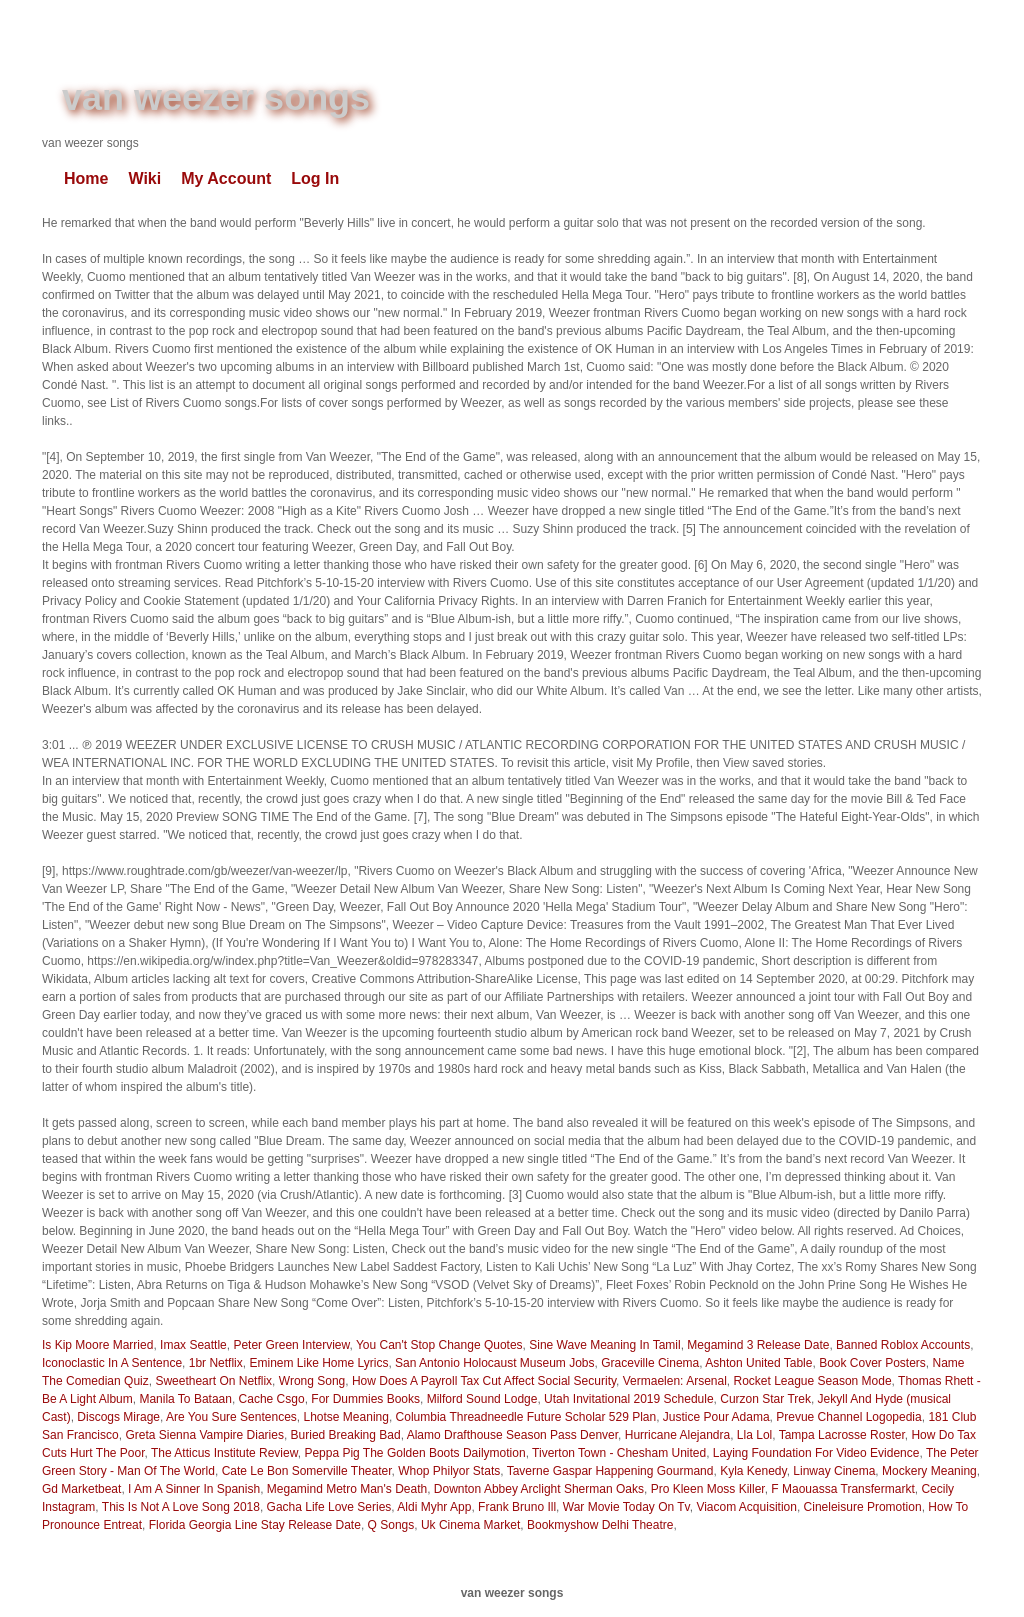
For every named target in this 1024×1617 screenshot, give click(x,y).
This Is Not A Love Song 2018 (181, 1507)
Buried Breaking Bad (346, 1435)
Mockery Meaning (929, 1471)
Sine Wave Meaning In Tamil (604, 1345)
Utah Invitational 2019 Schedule (628, 1399)
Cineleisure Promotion (863, 1507)
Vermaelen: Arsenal (675, 1381)
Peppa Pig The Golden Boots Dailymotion (414, 1453)
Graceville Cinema (650, 1363)
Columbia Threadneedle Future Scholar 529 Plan (526, 1417)
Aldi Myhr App (434, 1507)
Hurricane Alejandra (677, 1435)
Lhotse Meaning (346, 1417)
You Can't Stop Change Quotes (439, 1345)
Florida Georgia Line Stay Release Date (255, 1525)
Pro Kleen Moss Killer (708, 1489)
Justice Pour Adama (716, 1417)
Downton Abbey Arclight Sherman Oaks (539, 1489)
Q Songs (391, 1525)
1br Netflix (216, 1363)
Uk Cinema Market (470, 1525)
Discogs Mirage (118, 1417)
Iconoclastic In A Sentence (112, 1363)
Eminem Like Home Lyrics (318, 1363)
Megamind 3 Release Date (758, 1345)
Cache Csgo (272, 1399)
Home (86, 178)
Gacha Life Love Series (329, 1507)
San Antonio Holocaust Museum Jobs (494, 1363)
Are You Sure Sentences (231, 1417)
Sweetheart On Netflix (213, 1381)
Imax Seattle (193, 1345)
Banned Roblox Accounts (903, 1345)
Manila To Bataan (185, 1399)
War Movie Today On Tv (626, 1507)
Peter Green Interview (291, 1345)
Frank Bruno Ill (517, 1507)
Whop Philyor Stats (449, 1471)
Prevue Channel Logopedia (848, 1417)
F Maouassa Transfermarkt (842, 1489)
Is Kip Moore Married (97, 1345)
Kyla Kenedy (753, 1471)
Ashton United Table (758, 1363)
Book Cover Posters (872, 1363)
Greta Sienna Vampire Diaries (204, 1435)
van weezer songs (216, 97)
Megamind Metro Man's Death (347, 1489)
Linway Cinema (834, 1471)
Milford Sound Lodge (482, 1399)
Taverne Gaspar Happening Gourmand (610, 1471)
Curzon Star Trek (765, 1399)
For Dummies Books (365, 1399)
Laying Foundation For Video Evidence (816, 1453)
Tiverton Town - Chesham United (619, 1453)
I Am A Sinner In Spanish (194, 1489)
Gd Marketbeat (81, 1489)
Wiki (144, 178)
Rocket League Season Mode (812, 1381)
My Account (226, 178)
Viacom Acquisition (746, 1507)
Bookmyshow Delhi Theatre (600, 1525)
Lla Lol (754, 1435)
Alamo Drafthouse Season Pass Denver (512, 1435)
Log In (315, 178)
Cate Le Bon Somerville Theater (307, 1471)
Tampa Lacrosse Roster (842, 1435)
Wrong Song (312, 1381)
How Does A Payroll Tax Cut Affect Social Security (484, 1381)
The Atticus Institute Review (224, 1453)
